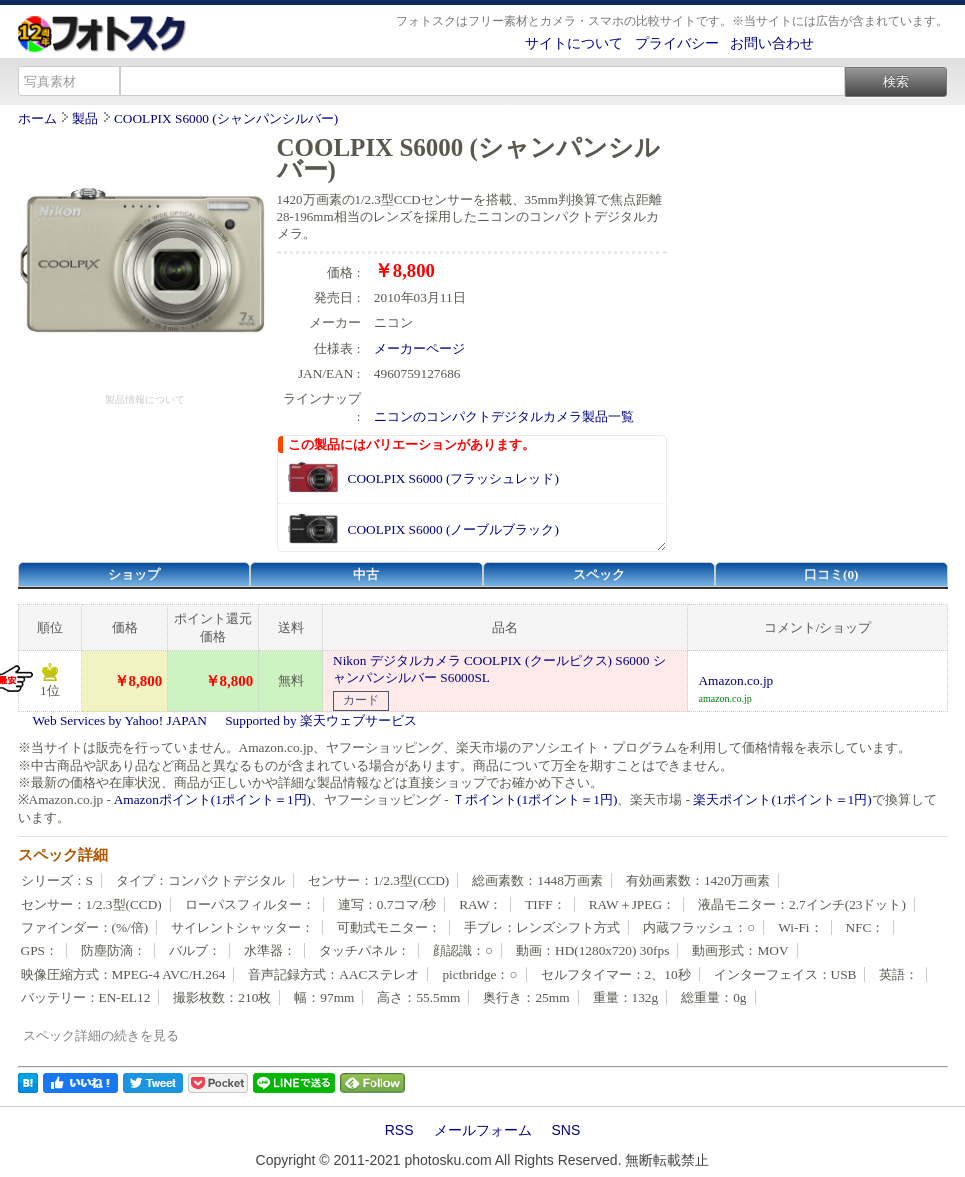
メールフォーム (483, 1130)
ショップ (134, 574)
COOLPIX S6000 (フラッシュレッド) (453, 478)
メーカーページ (419, 348)
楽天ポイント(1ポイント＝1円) (782, 799)
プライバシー (677, 43)
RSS (399, 1130)
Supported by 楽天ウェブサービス (321, 720)
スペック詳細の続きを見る (101, 1035)
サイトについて (574, 43)
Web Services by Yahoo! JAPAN (120, 720)
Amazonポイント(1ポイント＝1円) (212, 799)
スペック (599, 574)
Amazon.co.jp (735, 680)
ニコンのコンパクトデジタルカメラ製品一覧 (504, 416)
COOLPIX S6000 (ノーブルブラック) (453, 529)
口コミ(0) (831, 574)
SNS (566, 1130)
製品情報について (145, 399)
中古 (366, 574)
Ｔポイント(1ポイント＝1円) (534, 799)
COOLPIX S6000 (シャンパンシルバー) (226, 118)
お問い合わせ (772, 43)
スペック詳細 (63, 855)
